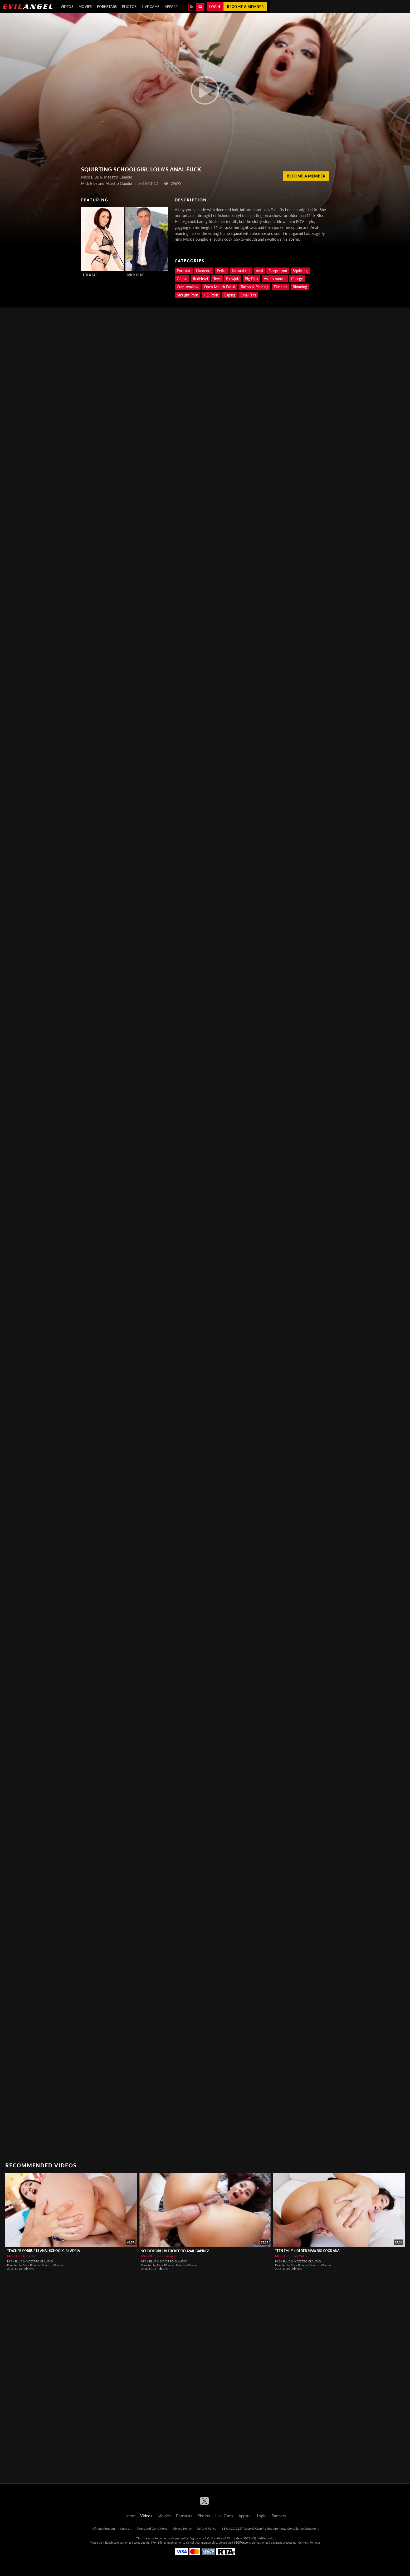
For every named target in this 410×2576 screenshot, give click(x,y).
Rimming (300, 287)
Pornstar (184, 271)
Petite (221, 271)
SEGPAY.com (242, 2542)
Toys (217, 278)
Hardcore (203, 271)
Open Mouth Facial (219, 287)
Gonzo (182, 278)
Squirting (300, 271)
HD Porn (211, 295)
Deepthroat (278, 271)
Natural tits (241, 271)
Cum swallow (187, 287)
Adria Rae (29, 2256)
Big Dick (251, 278)
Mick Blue (135, 275)
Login (214, 6)
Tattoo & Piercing (254, 287)
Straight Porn (187, 295)
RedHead (200, 278)
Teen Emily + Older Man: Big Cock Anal (308, 2251)
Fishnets (280, 287)
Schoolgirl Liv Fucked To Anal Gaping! (175, 2251)
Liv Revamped (166, 2256)
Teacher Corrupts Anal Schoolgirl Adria (43, 2251)
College (297, 278)
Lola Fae (90, 275)
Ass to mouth (275, 278)
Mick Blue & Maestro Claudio (30, 2261)
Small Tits (248, 295)
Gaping (229, 295)
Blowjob (232, 278)
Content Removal (309, 2542)
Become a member (245, 6)
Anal (259, 271)
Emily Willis (299, 2256)
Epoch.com (112, 2542)
